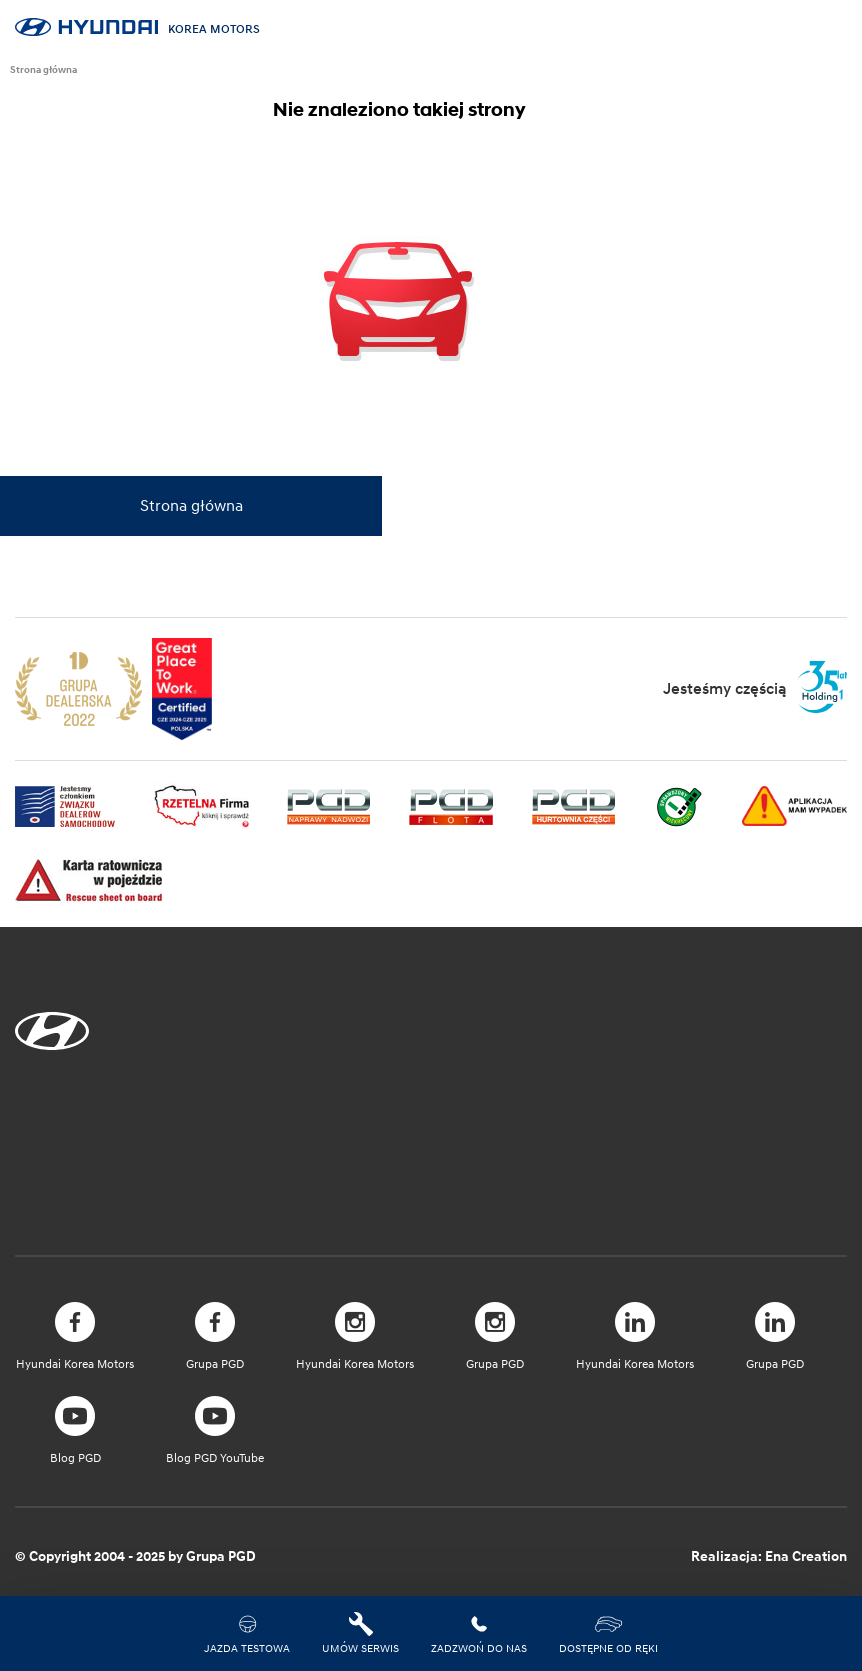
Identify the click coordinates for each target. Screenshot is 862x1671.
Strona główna (43, 69)
